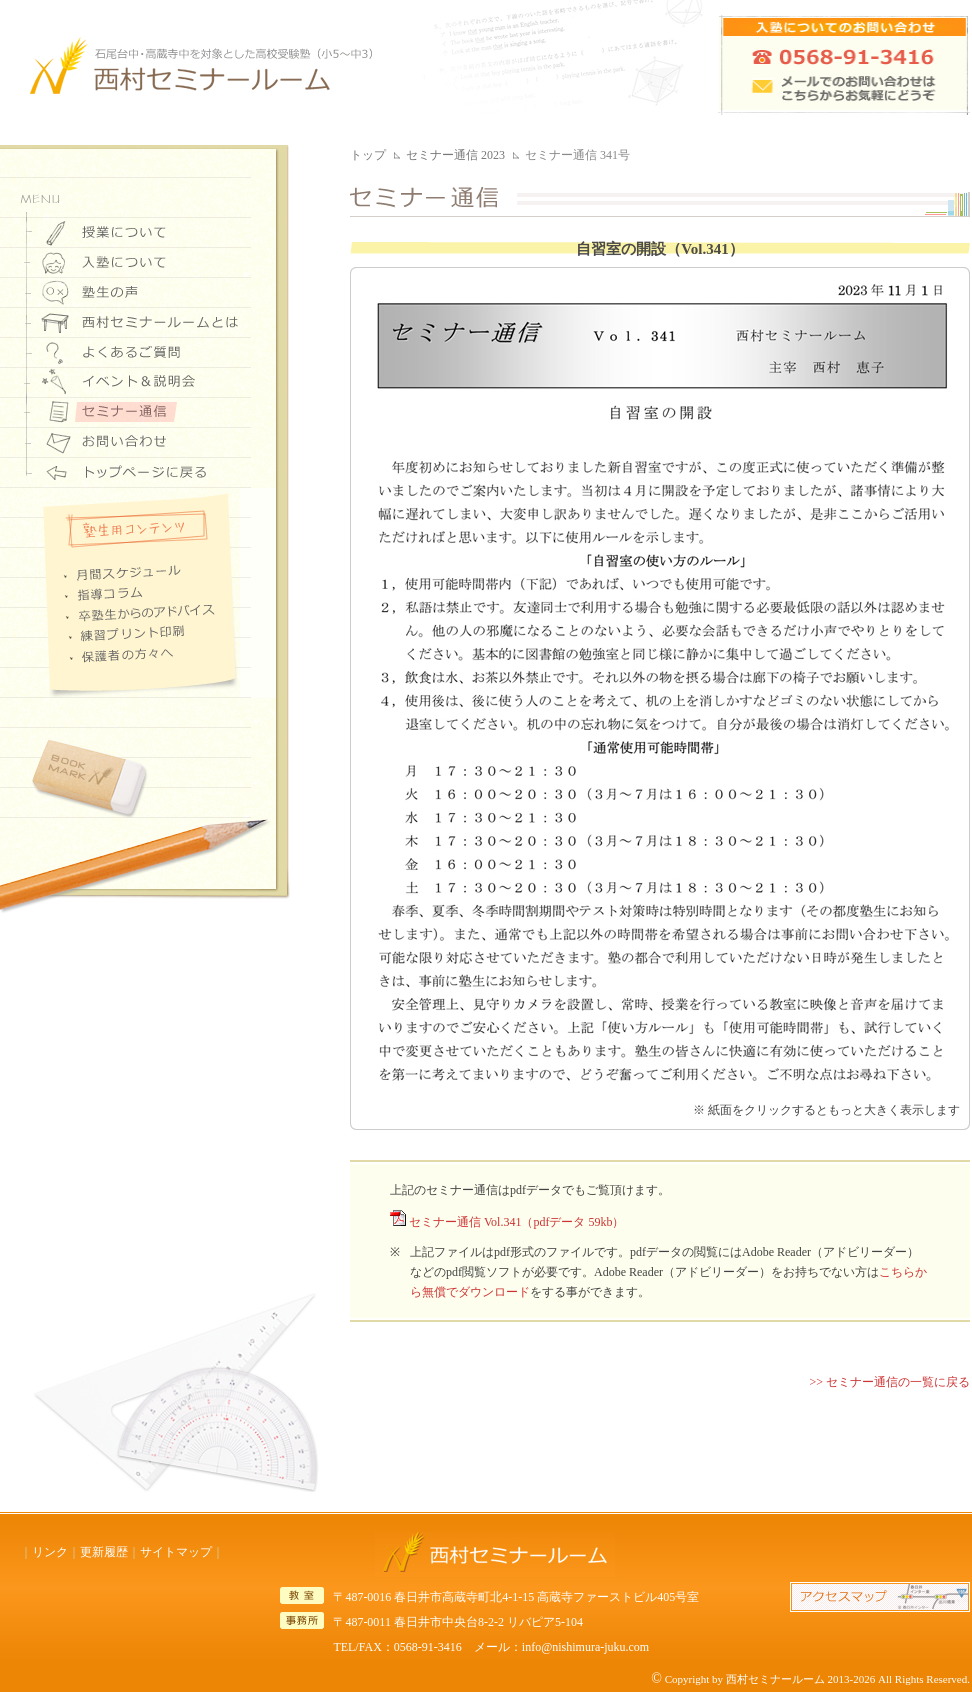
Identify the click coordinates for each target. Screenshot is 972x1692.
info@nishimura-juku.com (585, 1647)
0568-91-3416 (428, 1647)
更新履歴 (104, 1552)
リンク (50, 1552)
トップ (368, 155)
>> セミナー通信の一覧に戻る (889, 1382)
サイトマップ (176, 1552)
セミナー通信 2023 (455, 155)
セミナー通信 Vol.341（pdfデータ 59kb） (516, 1222)
